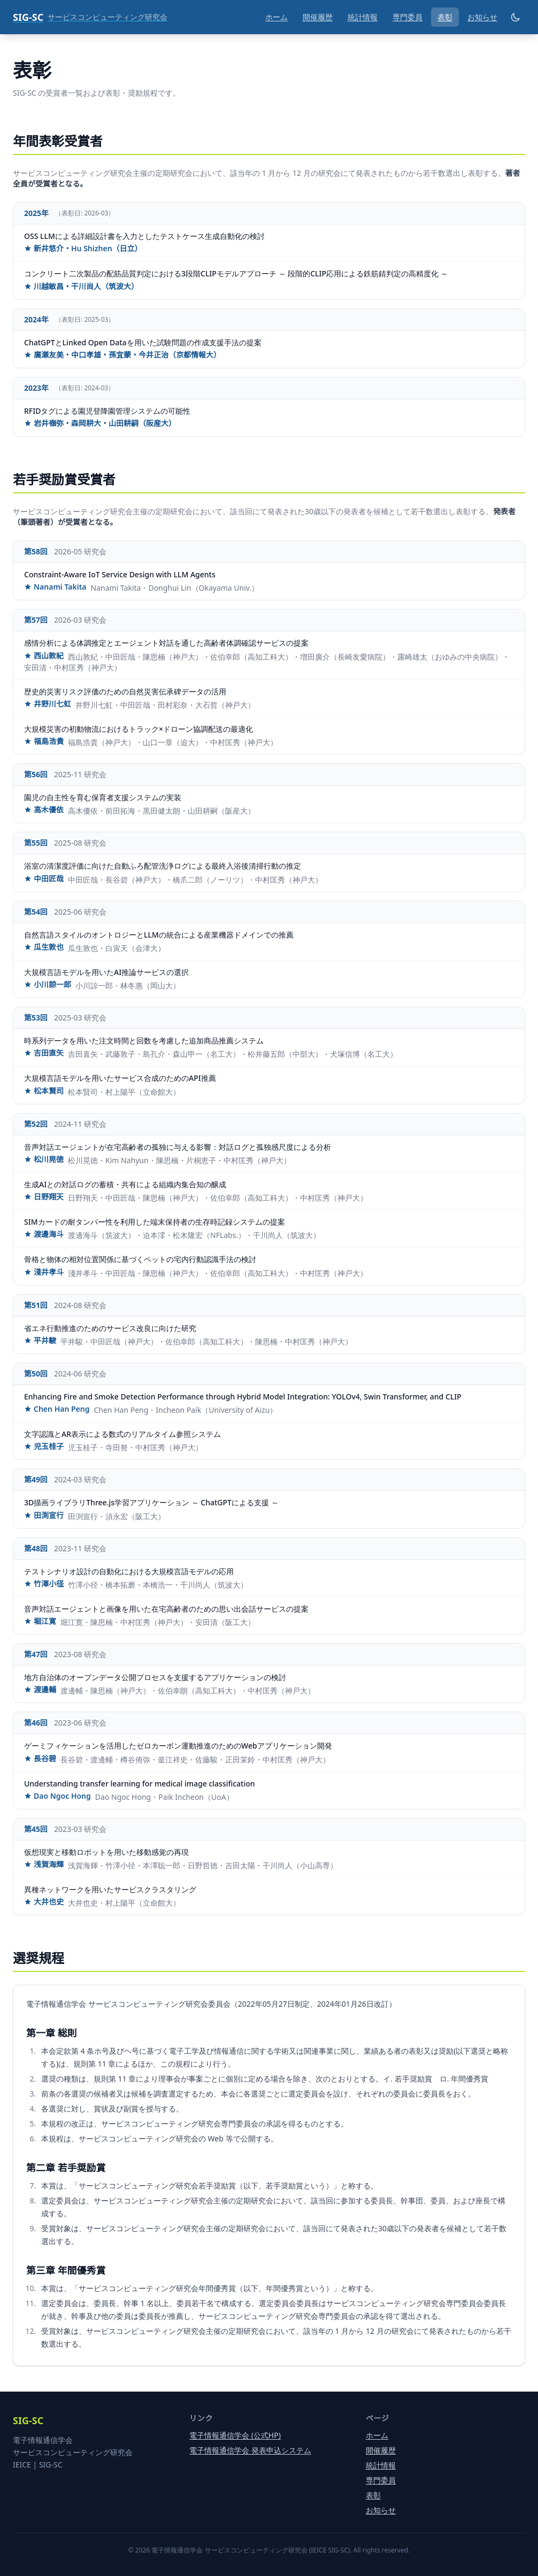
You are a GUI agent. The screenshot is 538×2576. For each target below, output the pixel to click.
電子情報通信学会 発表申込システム (250, 2450)
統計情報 (363, 17)
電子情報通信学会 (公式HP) (235, 2435)
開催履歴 (318, 17)
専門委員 (407, 17)
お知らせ (482, 17)
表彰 (444, 17)
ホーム (276, 17)
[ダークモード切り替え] (515, 17)
